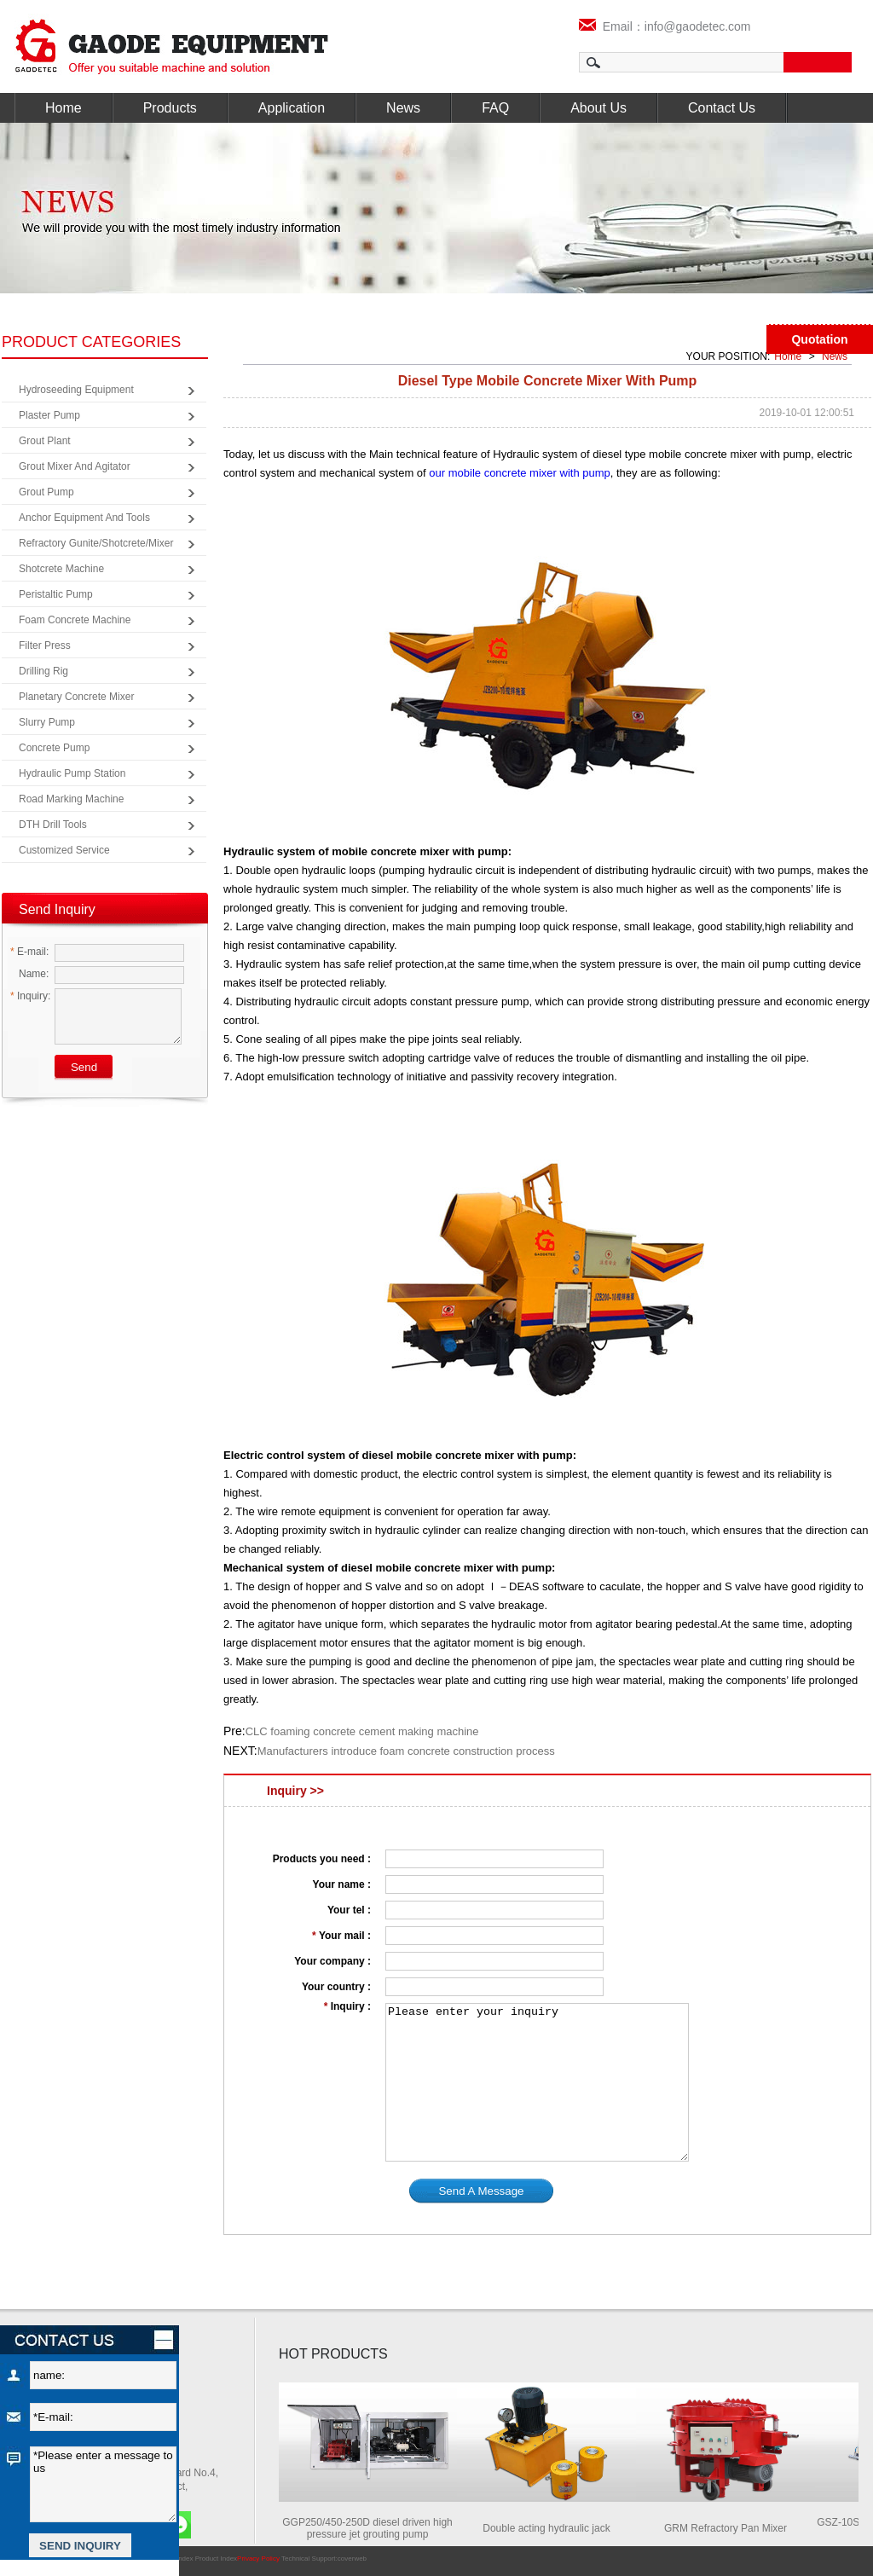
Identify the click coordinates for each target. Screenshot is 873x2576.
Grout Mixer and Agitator (74, 466)
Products (170, 108)
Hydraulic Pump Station (72, 773)
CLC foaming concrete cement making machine (362, 1731)
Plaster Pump (49, 415)
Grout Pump (46, 492)
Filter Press (45, 645)
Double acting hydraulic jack (552, 2528)
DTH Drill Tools (53, 825)
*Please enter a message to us (103, 2484)
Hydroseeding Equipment (76, 390)
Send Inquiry (57, 909)
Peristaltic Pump (56, 594)
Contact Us (721, 108)
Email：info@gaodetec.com (665, 26)
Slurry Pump (47, 722)
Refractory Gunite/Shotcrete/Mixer (96, 543)
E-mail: (29, 952)
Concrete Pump (54, 748)
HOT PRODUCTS (333, 2354)
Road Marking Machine (71, 799)
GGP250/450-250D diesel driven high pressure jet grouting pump (373, 2528)
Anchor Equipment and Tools (84, 518)
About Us (598, 108)
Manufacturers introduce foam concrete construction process (406, 1751)
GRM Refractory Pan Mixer (731, 2528)
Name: (29, 974)
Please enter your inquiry (537, 2082)
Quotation (819, 339)
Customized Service (64, 850)
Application (291, 108)
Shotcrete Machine (61, 569)
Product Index (216, 2558)
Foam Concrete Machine (74, 620)
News (403, 108)
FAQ (495, 108)
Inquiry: (30, 996)
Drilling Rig (43, 671)
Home (63, 108)
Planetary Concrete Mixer (76, 697)
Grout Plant (45, 441)
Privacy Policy (258, 2558)
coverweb (352, 2558)
